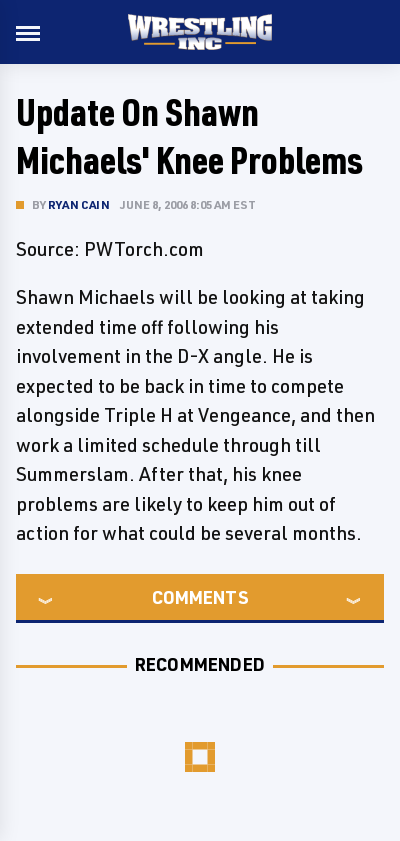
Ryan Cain (79, 204)
